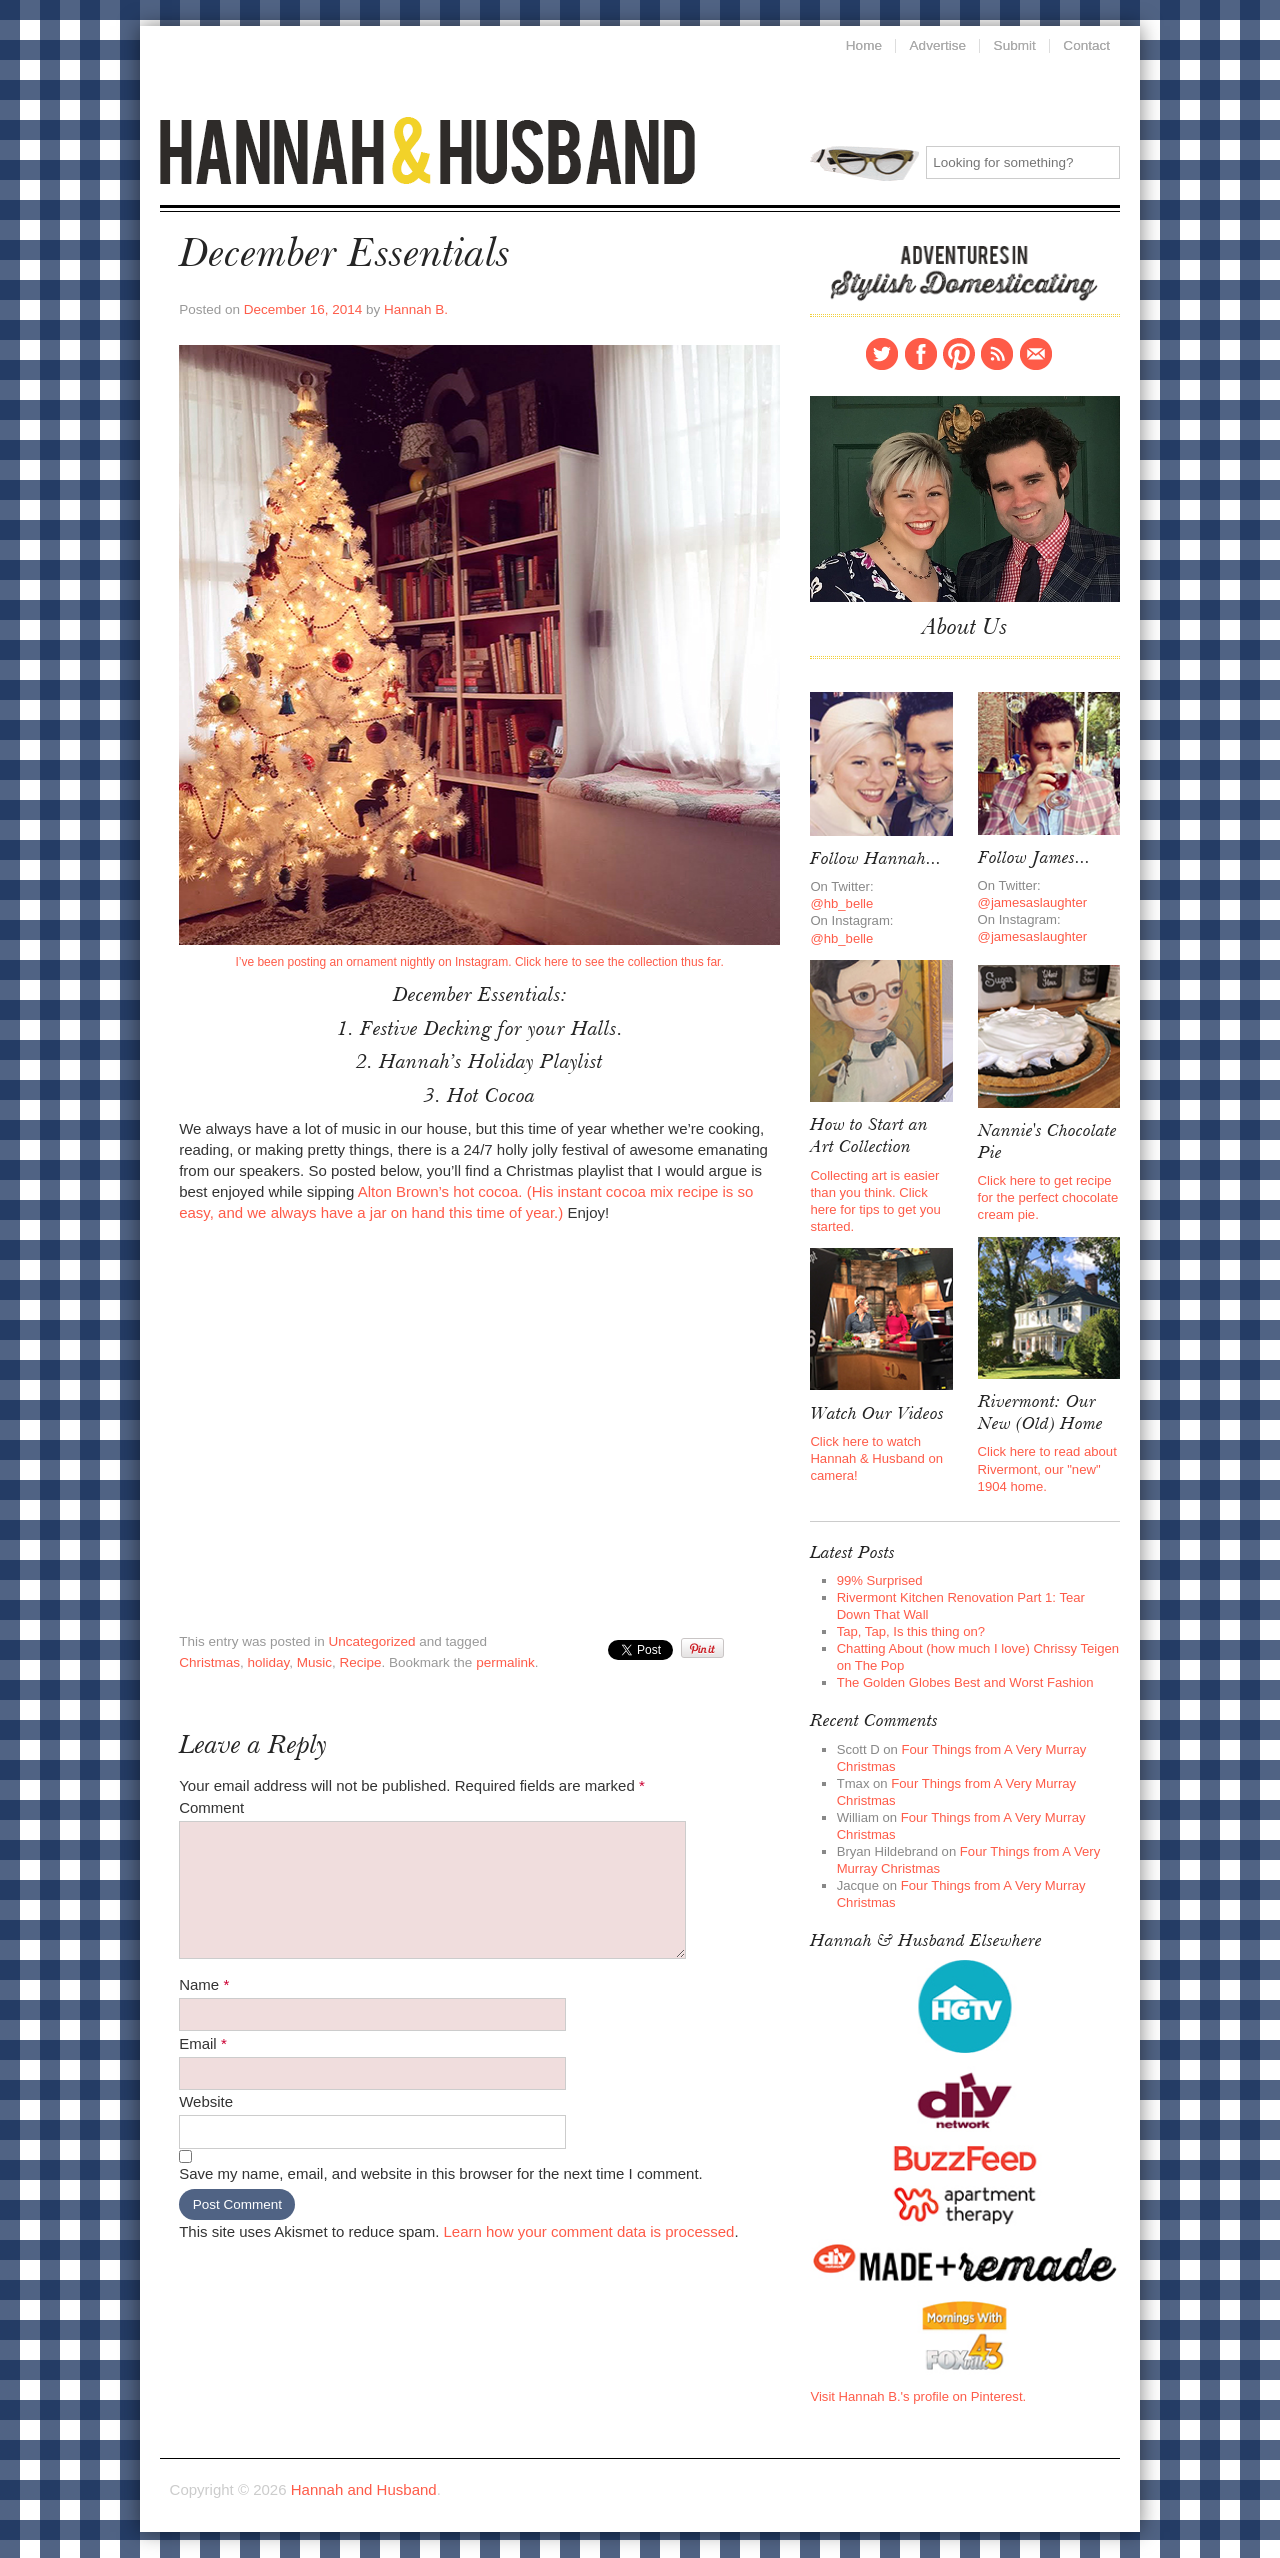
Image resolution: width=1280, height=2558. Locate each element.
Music (314, 1662)
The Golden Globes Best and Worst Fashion (965, 1682)
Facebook (921, 354)
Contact (1036, 354)
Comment (211, 1807)
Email (203, 2043)
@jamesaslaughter (1033, 902)
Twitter (882, 354)
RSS (997, 354)
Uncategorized (372, 1641)
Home (863, 46)
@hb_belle (841, 903)
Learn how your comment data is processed (588, 2231)
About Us (965, 629)
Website (206, 2101)
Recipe (361, 1662)
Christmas (209, 1662)
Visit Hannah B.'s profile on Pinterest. (918, 2396)
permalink (505, 1662)
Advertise (937, 46)
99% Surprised (880, 1580)
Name (204, 1984)
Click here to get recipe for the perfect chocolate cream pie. (1048, 1197)
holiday (268, 1662)
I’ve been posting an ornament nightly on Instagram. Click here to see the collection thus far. (479, 962)
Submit (1014, 46)
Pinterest (959, 354)
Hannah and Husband (428, 150)
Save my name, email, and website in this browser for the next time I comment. (441, 2173)
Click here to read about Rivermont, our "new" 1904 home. (1047, 1468)
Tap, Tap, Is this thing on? (911, 1631)
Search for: (864, 163)
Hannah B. (416, 309)
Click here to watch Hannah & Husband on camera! (876, 1458)
